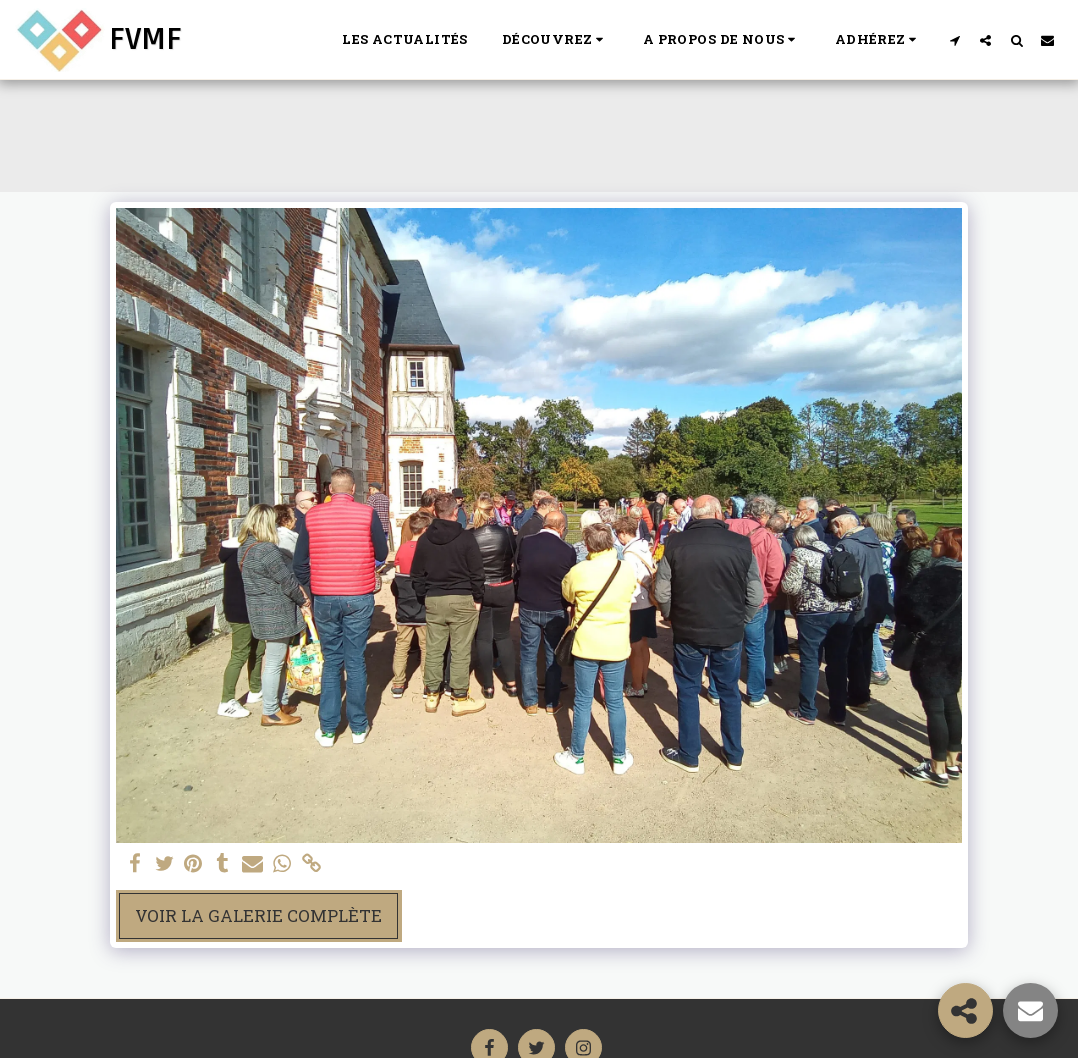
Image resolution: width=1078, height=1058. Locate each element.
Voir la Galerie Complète (258, 915)
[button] (555, 40)
